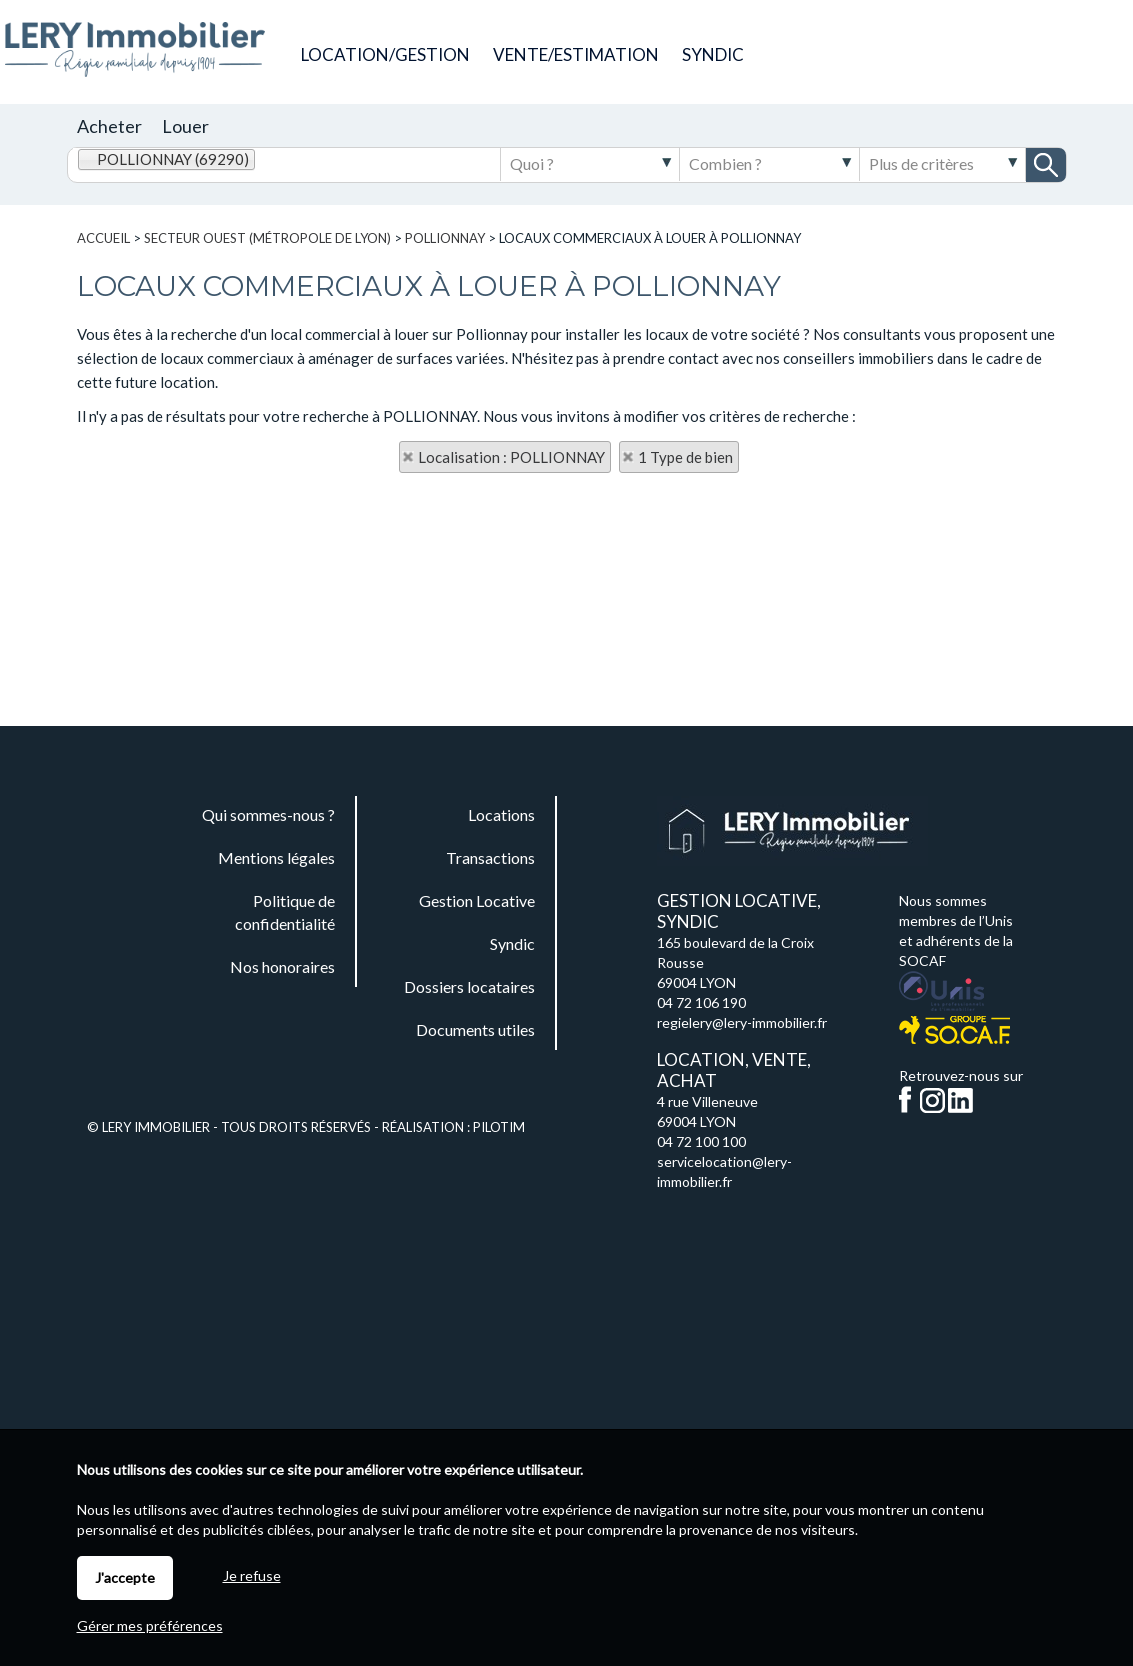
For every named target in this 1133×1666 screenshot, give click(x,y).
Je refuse (252, 1575)
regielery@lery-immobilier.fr (742, 1022)
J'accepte (125, 1577)
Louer (185, 126)
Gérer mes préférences (150, 1625)
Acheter (109, 126)
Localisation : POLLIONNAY (511, 457)
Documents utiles (1010, 53)
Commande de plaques (934, 53)
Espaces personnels (1083, 53)
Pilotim (499, 1127)
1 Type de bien (685, 457)
